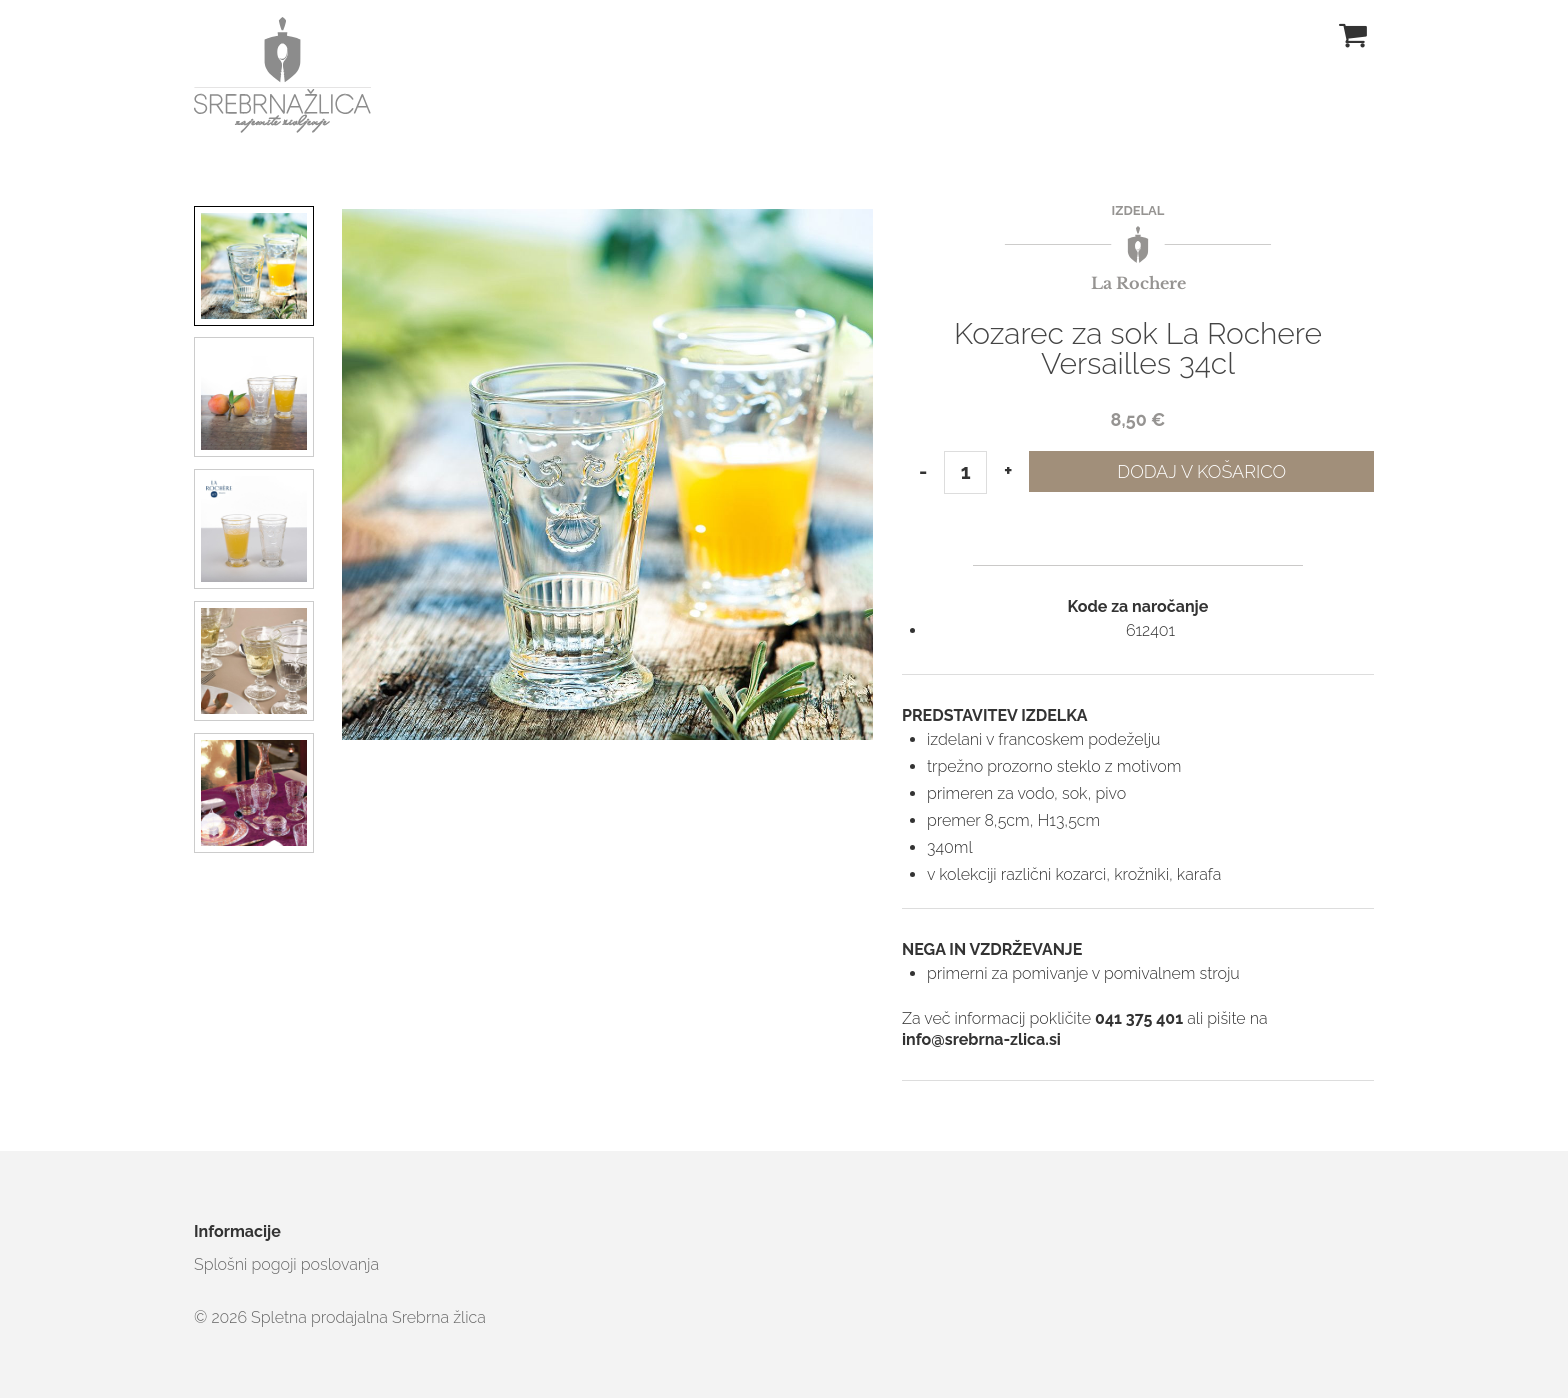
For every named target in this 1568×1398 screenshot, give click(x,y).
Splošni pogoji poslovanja (286, 1264)
